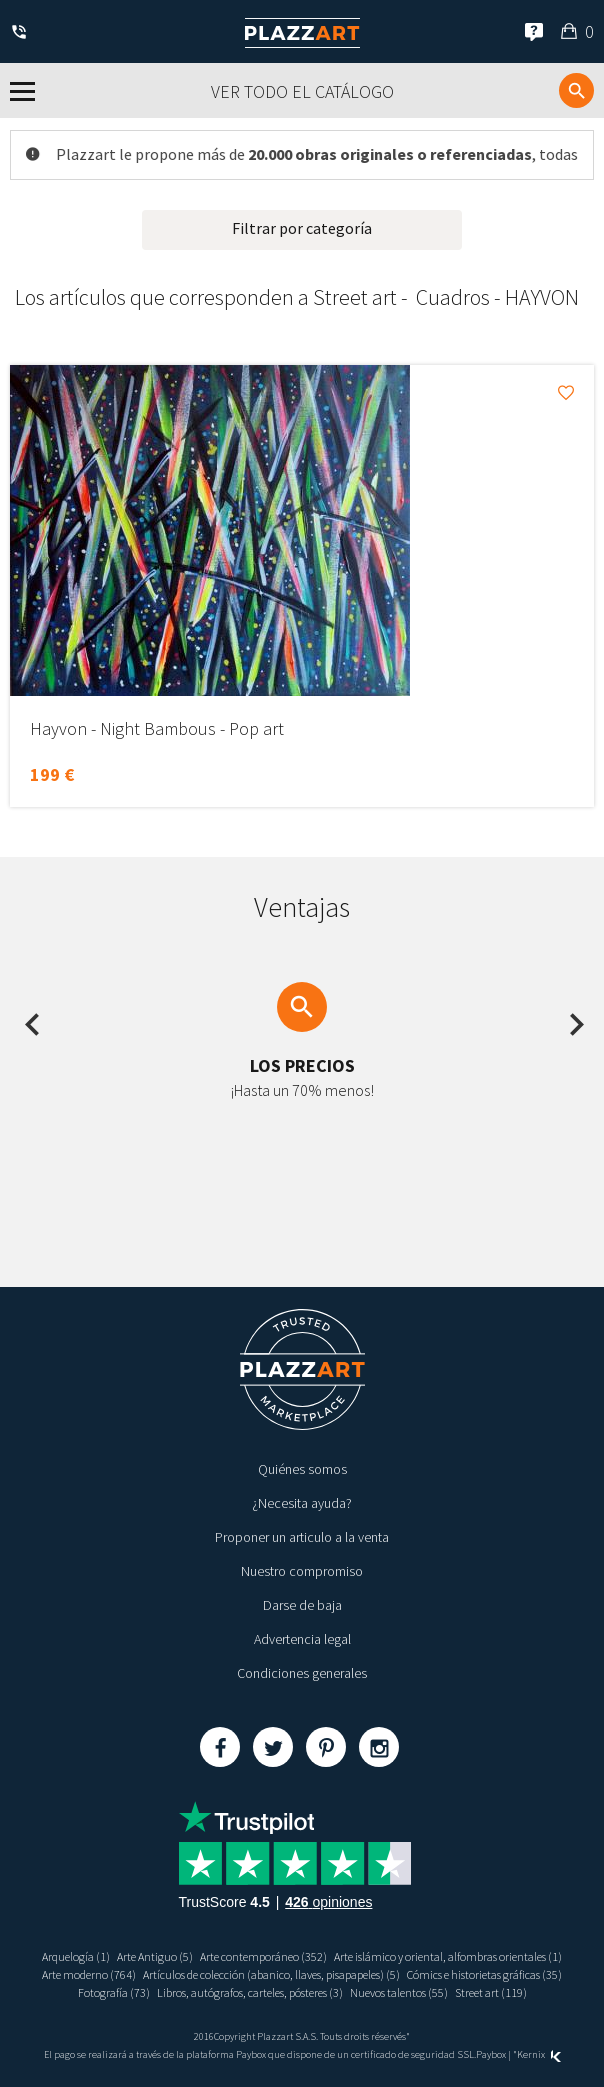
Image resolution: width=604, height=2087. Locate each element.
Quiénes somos (302, 1469)
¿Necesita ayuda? (302, 1503)
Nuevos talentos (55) (399, 1992)
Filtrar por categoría (302, 228)
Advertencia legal (302, 1639)
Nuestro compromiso (302, 1571)
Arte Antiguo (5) (155, 1956)
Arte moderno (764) (89, 1974)
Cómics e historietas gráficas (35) (484, 1974)
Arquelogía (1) (76, 1956)
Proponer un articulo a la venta (302, 1537)
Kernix (539, 2054)
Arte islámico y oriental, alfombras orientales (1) (448, 1956)
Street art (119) (491, 1992)
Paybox (491, 2054)
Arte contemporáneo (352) (263, 1956)
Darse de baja (302, 1605)
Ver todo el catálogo (302, 91)
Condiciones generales (302, 1673)
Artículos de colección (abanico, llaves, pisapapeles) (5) (271, 1974)
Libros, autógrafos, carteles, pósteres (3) (250, 1992)
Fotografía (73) (114, 1992)
